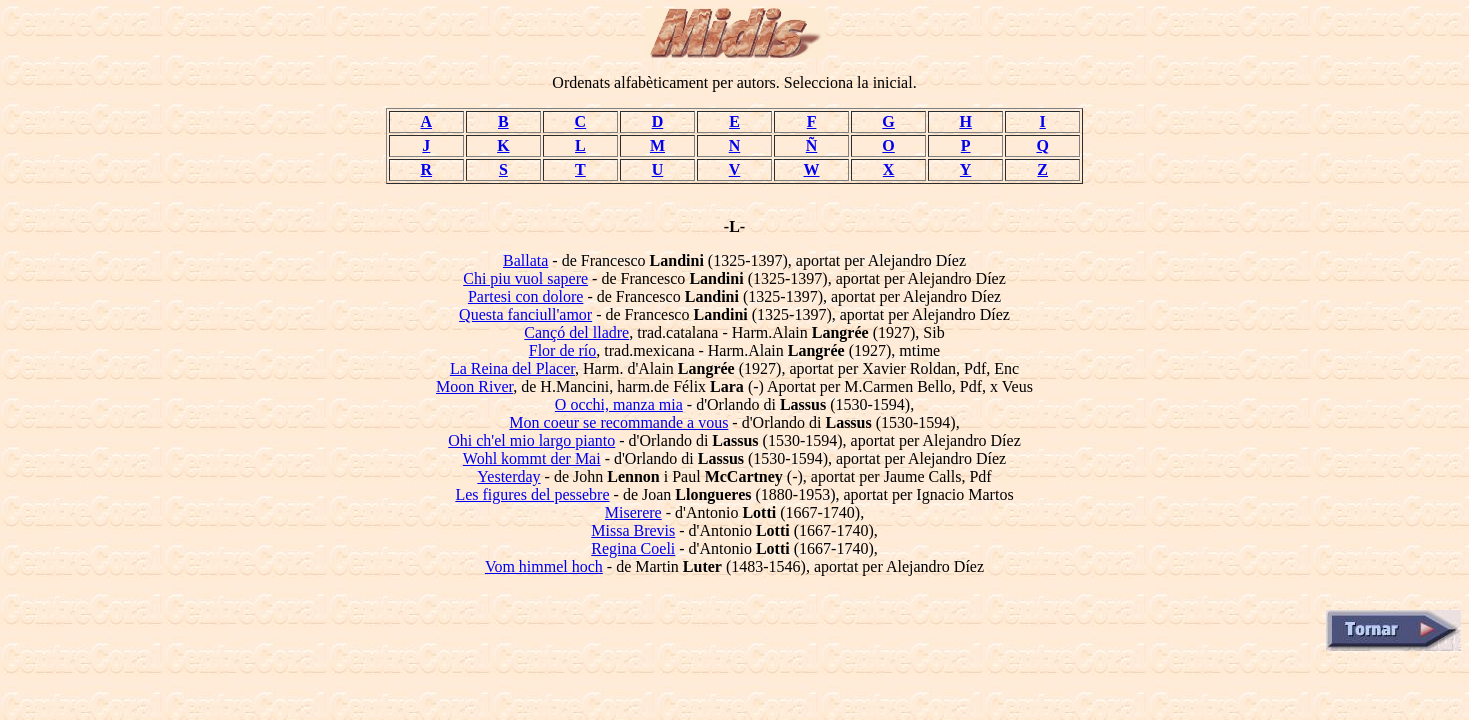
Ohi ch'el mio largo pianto (531, 440)
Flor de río (563, 350)
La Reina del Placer (512, 368)
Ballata (525, 260)
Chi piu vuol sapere (525, 278)
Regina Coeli (633, 548)
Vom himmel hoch (544, 566)
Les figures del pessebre (532, 494)
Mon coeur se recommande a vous (618, 422)
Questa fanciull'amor (525, 314)
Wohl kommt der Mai (532, 458)
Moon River (474, 386)
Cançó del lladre (576, 332)
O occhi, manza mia (619, 404)
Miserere (633, 512)
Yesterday (508, 476)
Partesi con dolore (526, 296)
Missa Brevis (633, 530)
